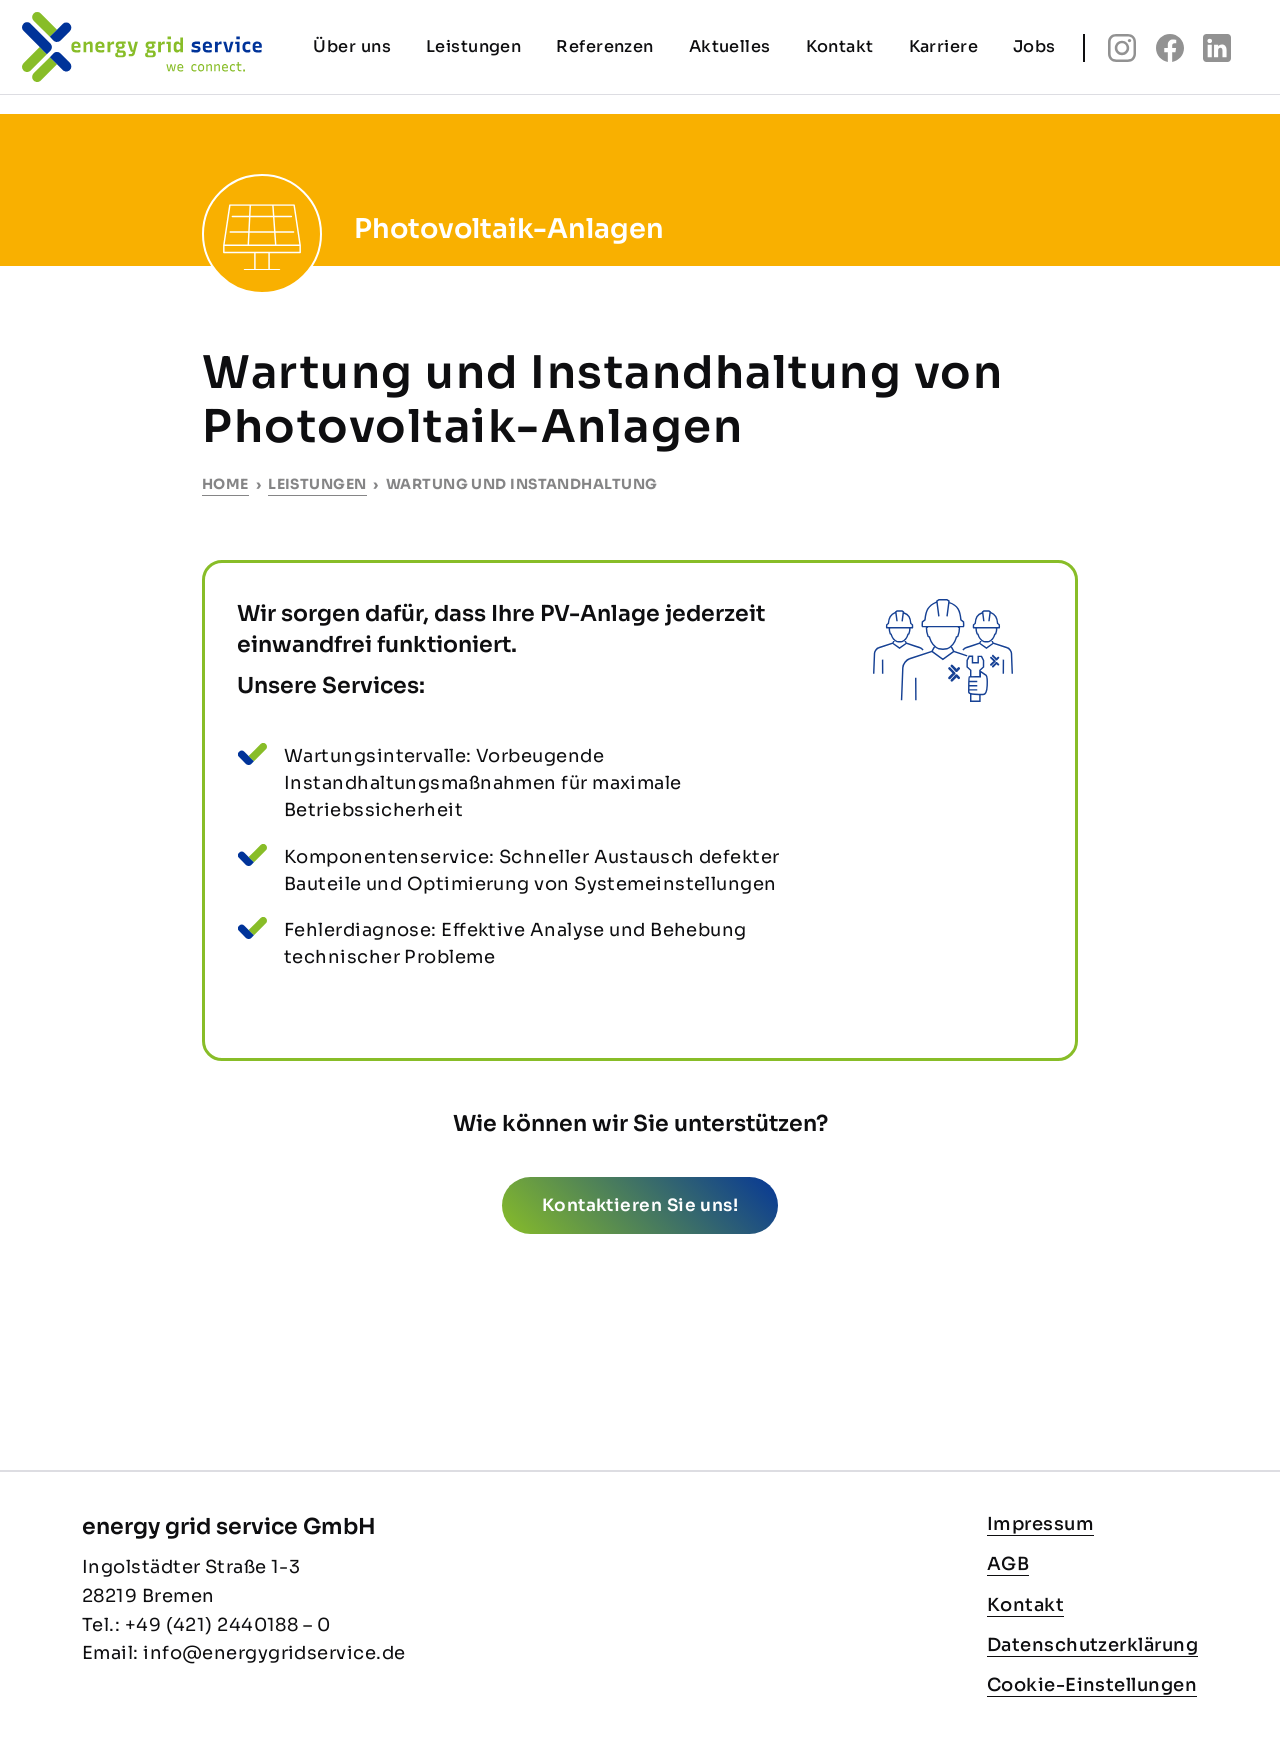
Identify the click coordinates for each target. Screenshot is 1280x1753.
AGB (1008, 1564)
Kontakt (1025, 1605)
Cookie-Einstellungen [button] (1092, 1685)
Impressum (1040, 1524)
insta (1122, 48)
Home (225, 484)
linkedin (1217, 48)
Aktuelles (730, 46)
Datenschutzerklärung (1092, 1645)
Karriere (944, 46)
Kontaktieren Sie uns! (640, 1205)
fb (1170, 48)
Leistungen (317, 484)
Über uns (352, 46)
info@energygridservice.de (274, 1653)
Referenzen (605, 46)
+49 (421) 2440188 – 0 (227, 1625)
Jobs (1034, 46)
